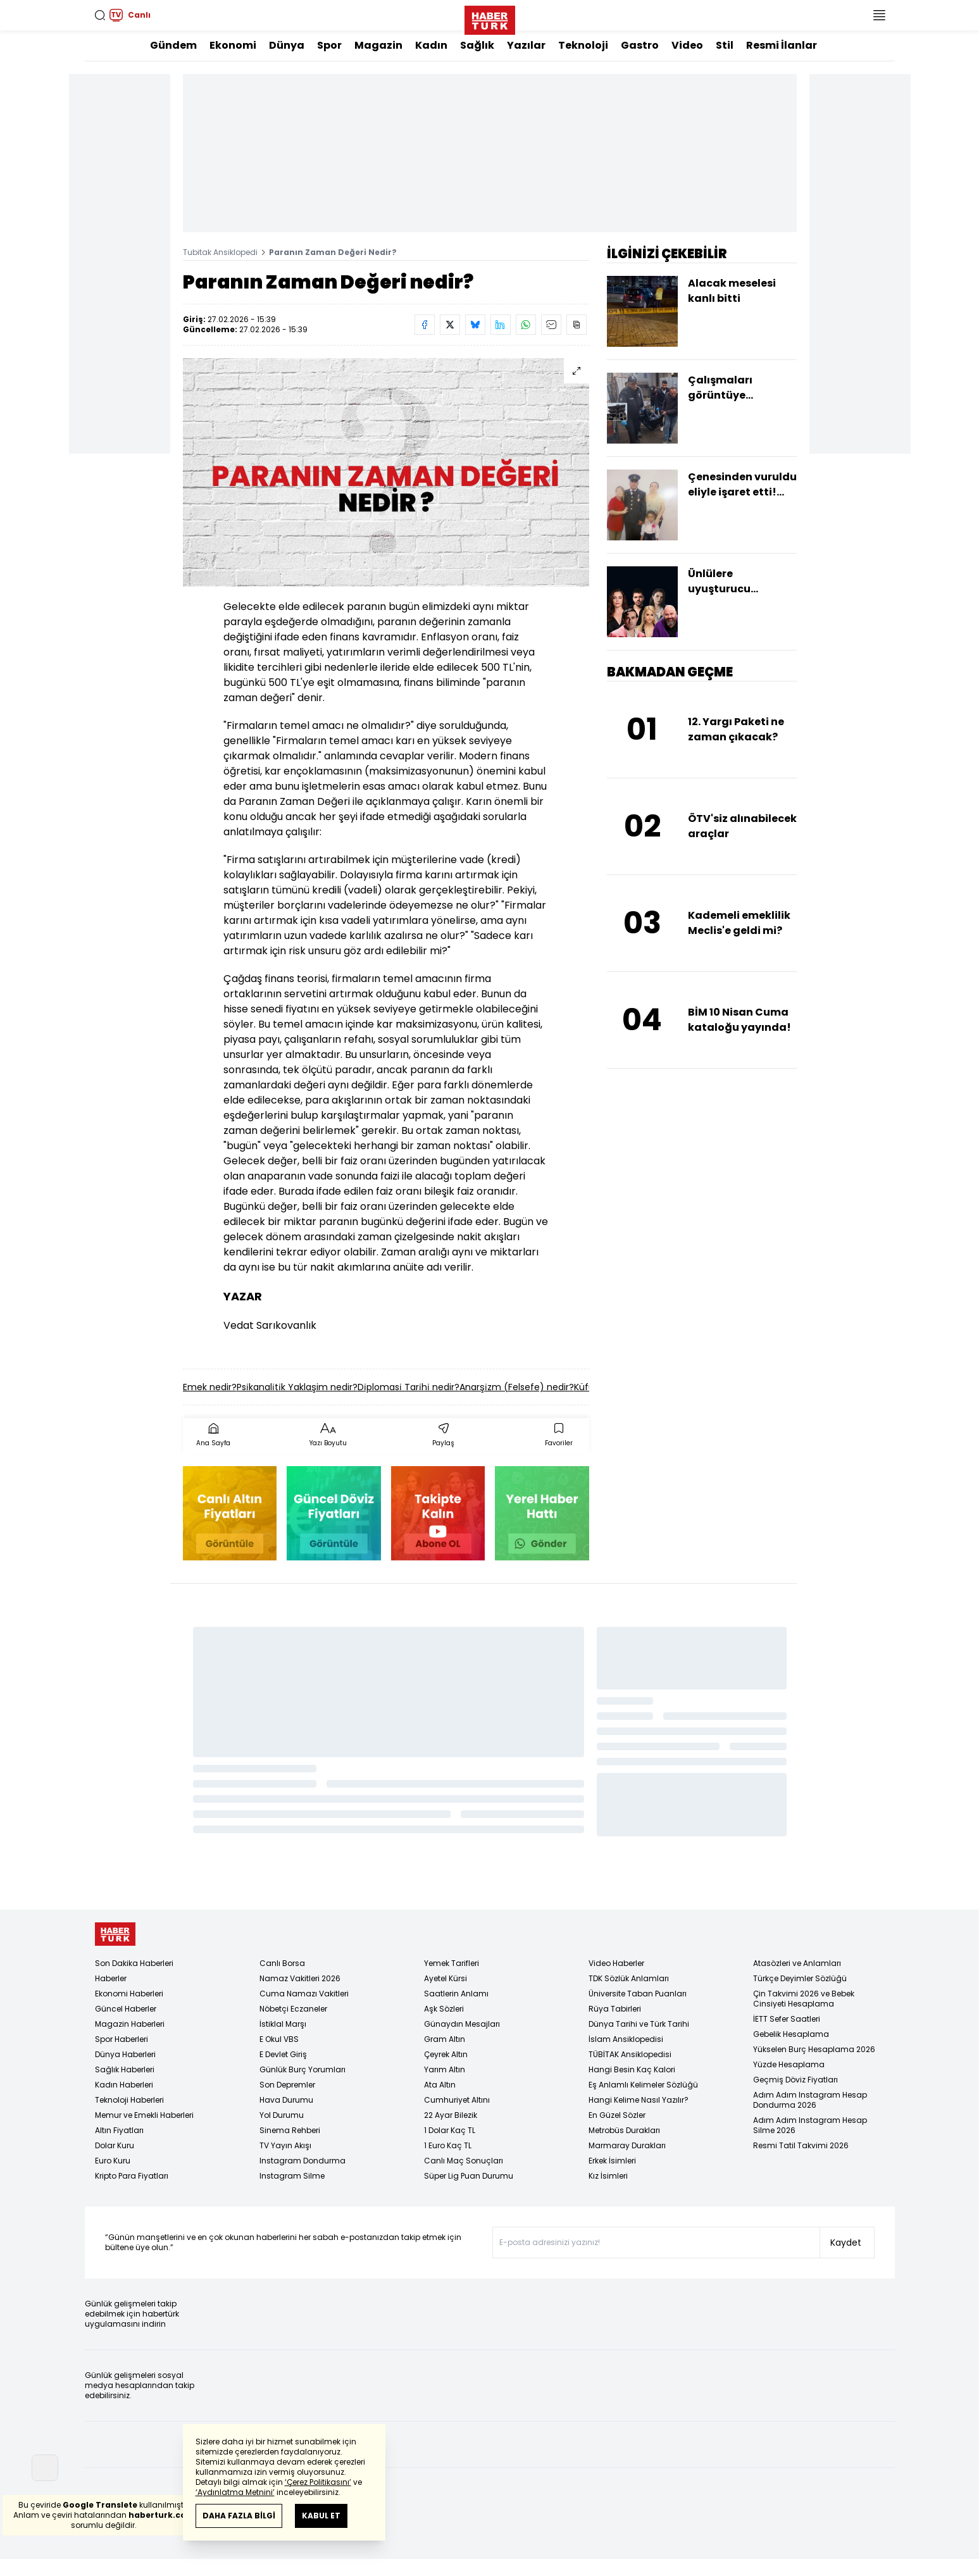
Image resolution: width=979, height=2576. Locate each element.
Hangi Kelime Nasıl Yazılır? (639, 2099)
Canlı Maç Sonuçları (463, 2160)
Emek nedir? (210, 1387)
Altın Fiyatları (119, 2130)
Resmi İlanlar (781, 45)
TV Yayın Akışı (285, 2145)
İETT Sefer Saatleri (786, 2018)
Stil (724, 45)
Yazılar (526, 45)
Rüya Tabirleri (615, 2008)
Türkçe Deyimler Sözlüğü (800, 1978)
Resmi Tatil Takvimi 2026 (801, 2145)
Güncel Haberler (125, 2008)
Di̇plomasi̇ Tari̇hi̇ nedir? (408, 1387)
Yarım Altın (444, 2069)
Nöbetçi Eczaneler (293, 2008)
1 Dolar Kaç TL (449, 2130)
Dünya (286, 45)
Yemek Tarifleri (451, 1963)
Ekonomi (232, 45)
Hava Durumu (286, 2099)
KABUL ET (321, 2515)
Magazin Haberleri (130, 2024)
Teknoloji (583, 45)
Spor (329, 45)
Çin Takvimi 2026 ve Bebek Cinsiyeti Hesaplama (803, 1998)
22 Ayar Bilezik (450, 2115)
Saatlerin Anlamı (456, 1993)
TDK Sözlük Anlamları (629, 1978)
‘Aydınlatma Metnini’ (235, 2492)
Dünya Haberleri (125, 2054)
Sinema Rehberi (289, 2130)
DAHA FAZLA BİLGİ (239, 2515)
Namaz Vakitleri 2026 (299, 1978)
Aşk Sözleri (444, 2008)
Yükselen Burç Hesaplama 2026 (814, 2049)
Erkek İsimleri (612, 2160)
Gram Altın (444, 2039)
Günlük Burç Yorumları (302, 2069)
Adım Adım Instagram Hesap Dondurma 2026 (810, 2099)
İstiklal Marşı (282, 2024)
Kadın (431, 45)
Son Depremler (287, 2084)
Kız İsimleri (608, 2175)
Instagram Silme (292, 2175)
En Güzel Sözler (617, 2115)
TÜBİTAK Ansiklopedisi (630, 2054)
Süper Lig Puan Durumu (468, 2175)
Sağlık (477, 45)
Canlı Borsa (282, 1963)
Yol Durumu (281, 2115)
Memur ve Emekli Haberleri (144, 2115)
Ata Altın (440, 2084)
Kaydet (845, 2242)
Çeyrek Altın (446, 2054)
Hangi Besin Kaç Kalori (632, 2069)
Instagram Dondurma (302, 2160)
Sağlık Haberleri (124, 2069)
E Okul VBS (279, 2039)
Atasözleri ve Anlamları (797, 1963)
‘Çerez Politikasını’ (318, 2482)
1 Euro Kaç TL (447, 2145)
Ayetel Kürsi (445, 1978)
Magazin (378, 45)
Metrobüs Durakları (624, 2130)
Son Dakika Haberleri (134, 1963)
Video (687, 45)
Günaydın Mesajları (462, 2024)
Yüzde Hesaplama (789, 2064)
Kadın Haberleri (124, 2084)
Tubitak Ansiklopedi (220, 252)
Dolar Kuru (114, 2145)
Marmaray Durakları (627, 2145)
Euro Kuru (112, 2160)
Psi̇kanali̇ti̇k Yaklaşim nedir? (297, 1387)
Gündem (173, 45)
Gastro (640, 45)
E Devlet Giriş (283, 2054)
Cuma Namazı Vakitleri (304, 1993)
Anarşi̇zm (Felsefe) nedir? (516, 1387)
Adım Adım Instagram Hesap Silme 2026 (810, 2125)
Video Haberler (616, 1963)
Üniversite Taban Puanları (638, 1993)
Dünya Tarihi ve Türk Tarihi (639, 2024)
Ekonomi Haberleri (129, 1993)
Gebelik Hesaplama (791, 2034)
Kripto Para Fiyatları (131, 2175)
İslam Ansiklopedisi (626, 2039)
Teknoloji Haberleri (129, 2099)
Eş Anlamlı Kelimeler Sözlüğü (643, 2084)
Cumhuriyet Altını (457, 2099)
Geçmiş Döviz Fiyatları (795, 2079)
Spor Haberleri (121, 2039)
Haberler (111, 1978)
